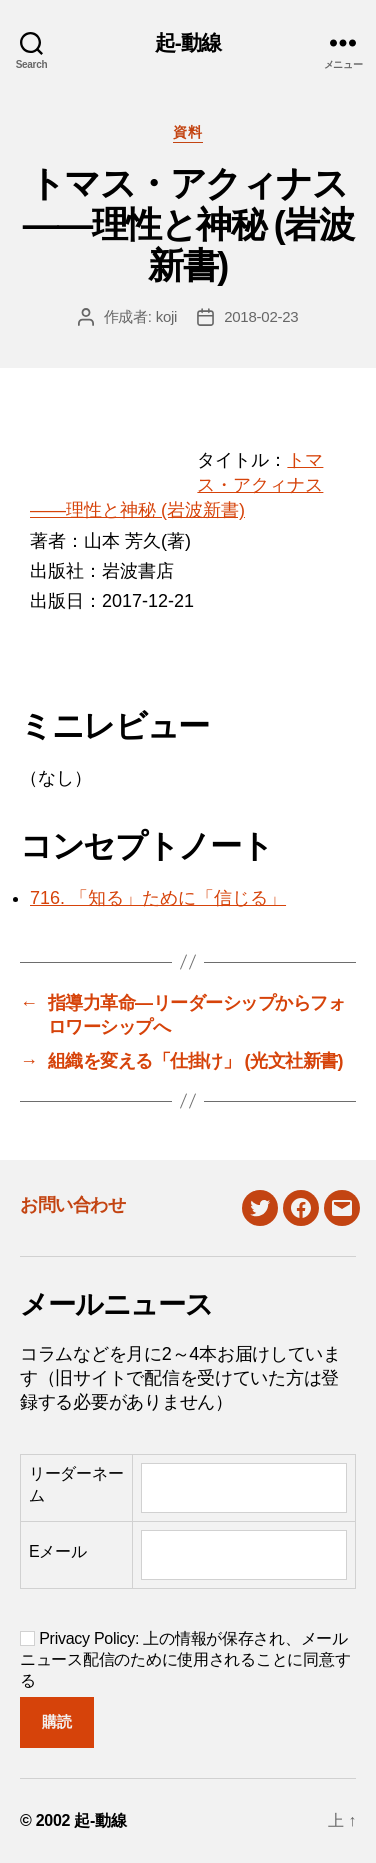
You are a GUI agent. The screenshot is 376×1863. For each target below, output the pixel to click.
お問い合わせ (72, 1205)
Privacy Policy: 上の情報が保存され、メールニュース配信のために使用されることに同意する (185, 1659)
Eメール (58, 1551)
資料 (187, 132)
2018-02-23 (261, 316)
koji (167, 316)
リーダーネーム (76, 1484)
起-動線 (188, 42)
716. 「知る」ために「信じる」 (158, 898)
